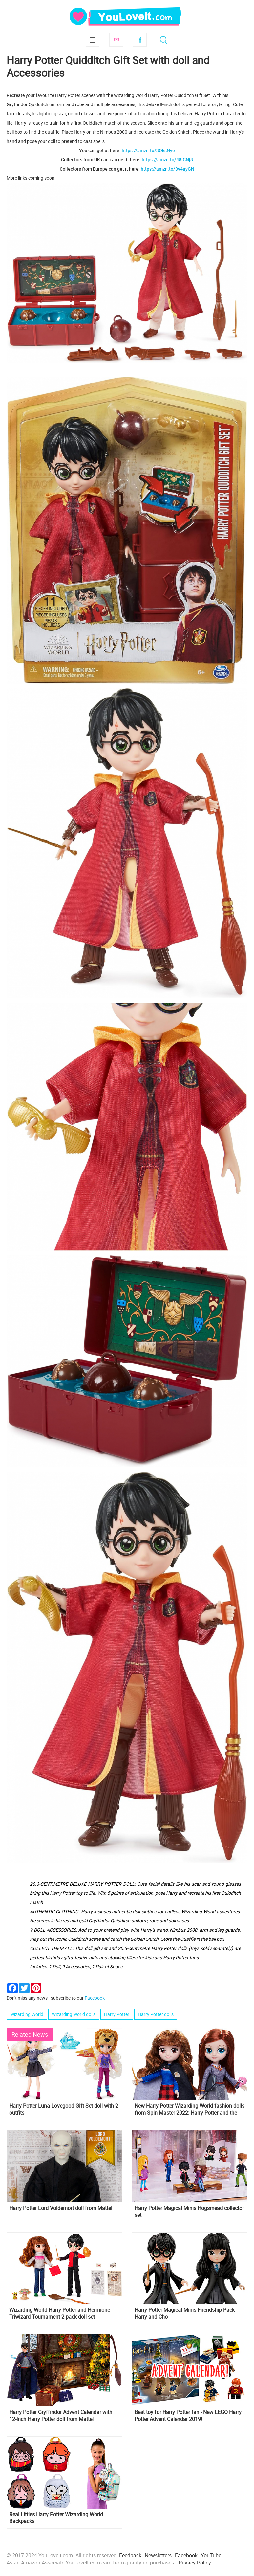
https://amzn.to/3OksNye (148, 150)
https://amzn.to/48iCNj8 (167, 159)
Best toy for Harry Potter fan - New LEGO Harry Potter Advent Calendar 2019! (188, 2416)
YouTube (211, 2555)
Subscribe (116, 40)
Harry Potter (116, 2014)
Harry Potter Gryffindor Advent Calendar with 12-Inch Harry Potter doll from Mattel (60, 2416)
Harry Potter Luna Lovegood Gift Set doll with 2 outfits (63, 2109)
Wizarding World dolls (73, 2014)
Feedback (130, 2555)
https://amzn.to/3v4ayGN (167, 169)
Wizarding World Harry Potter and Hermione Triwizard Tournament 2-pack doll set (59, 2313)
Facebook (140, 40)
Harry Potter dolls (156, 2014)
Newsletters (158, 2555)
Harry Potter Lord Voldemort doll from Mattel (60, 2208)
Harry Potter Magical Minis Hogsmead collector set (189, 2211)
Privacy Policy (195, 2562)
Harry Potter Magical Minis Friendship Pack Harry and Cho (185, 2313)
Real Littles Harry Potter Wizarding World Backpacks (56, 2518)
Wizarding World (26, 2014)
